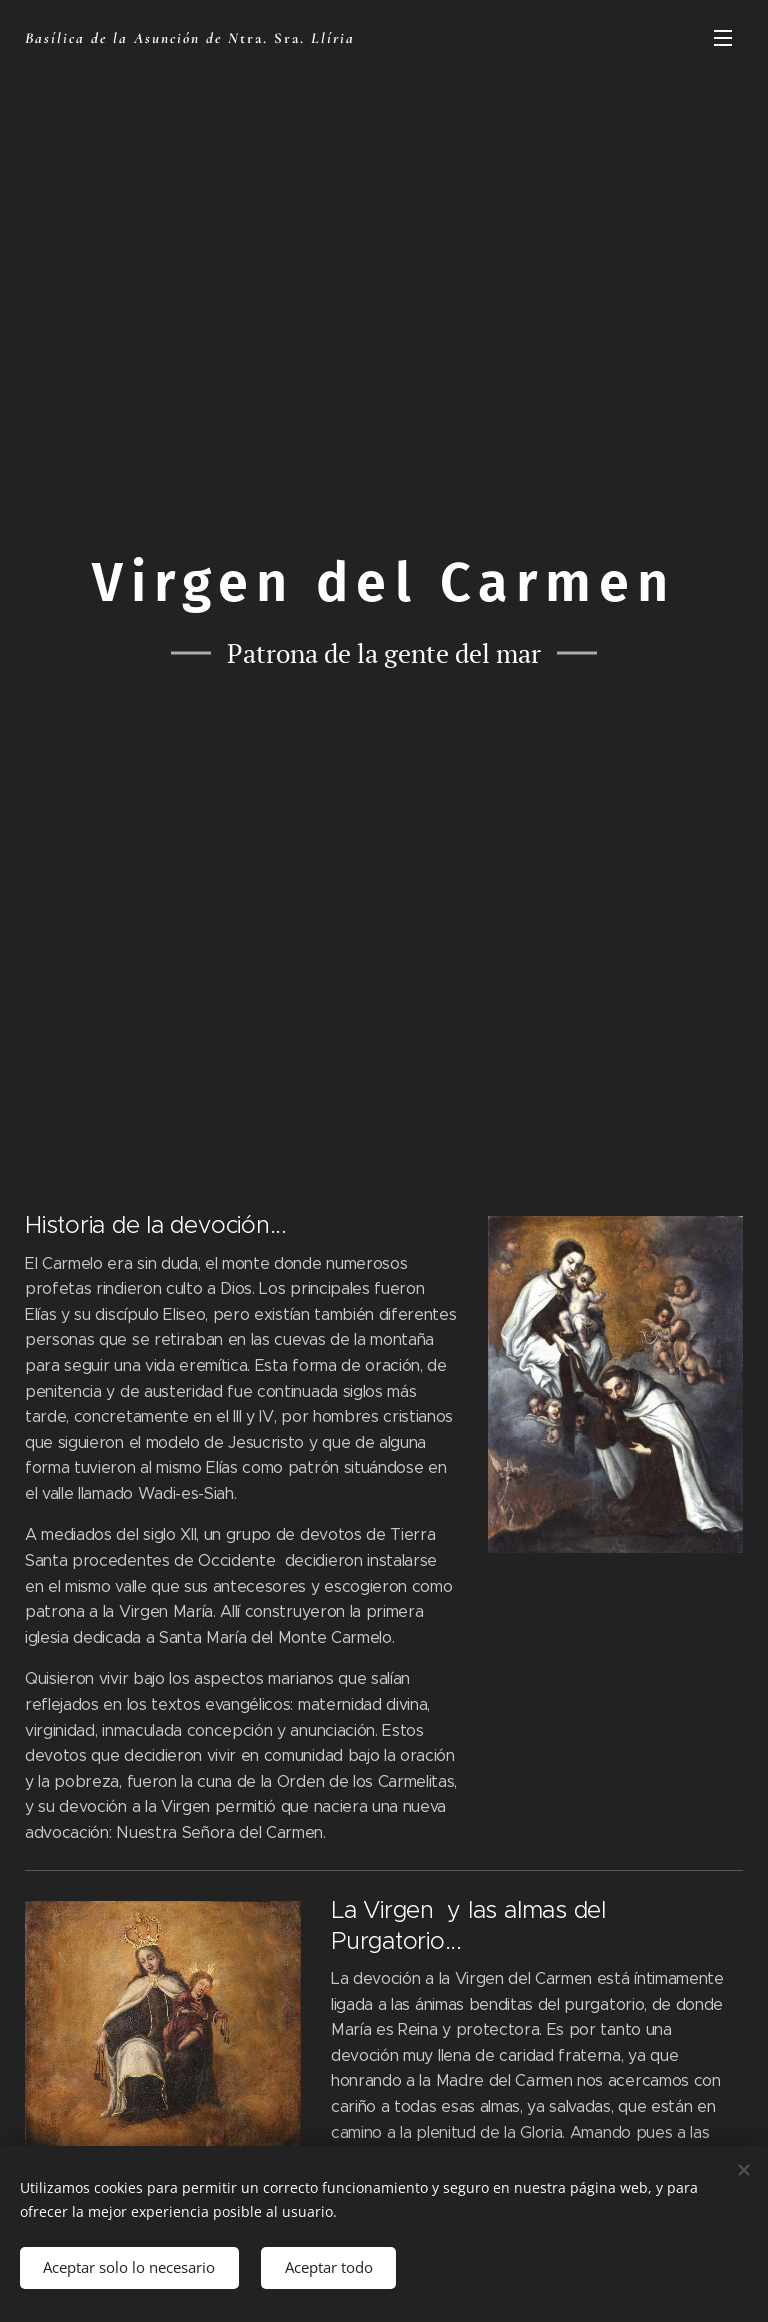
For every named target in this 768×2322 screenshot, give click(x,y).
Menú (723, 38)
